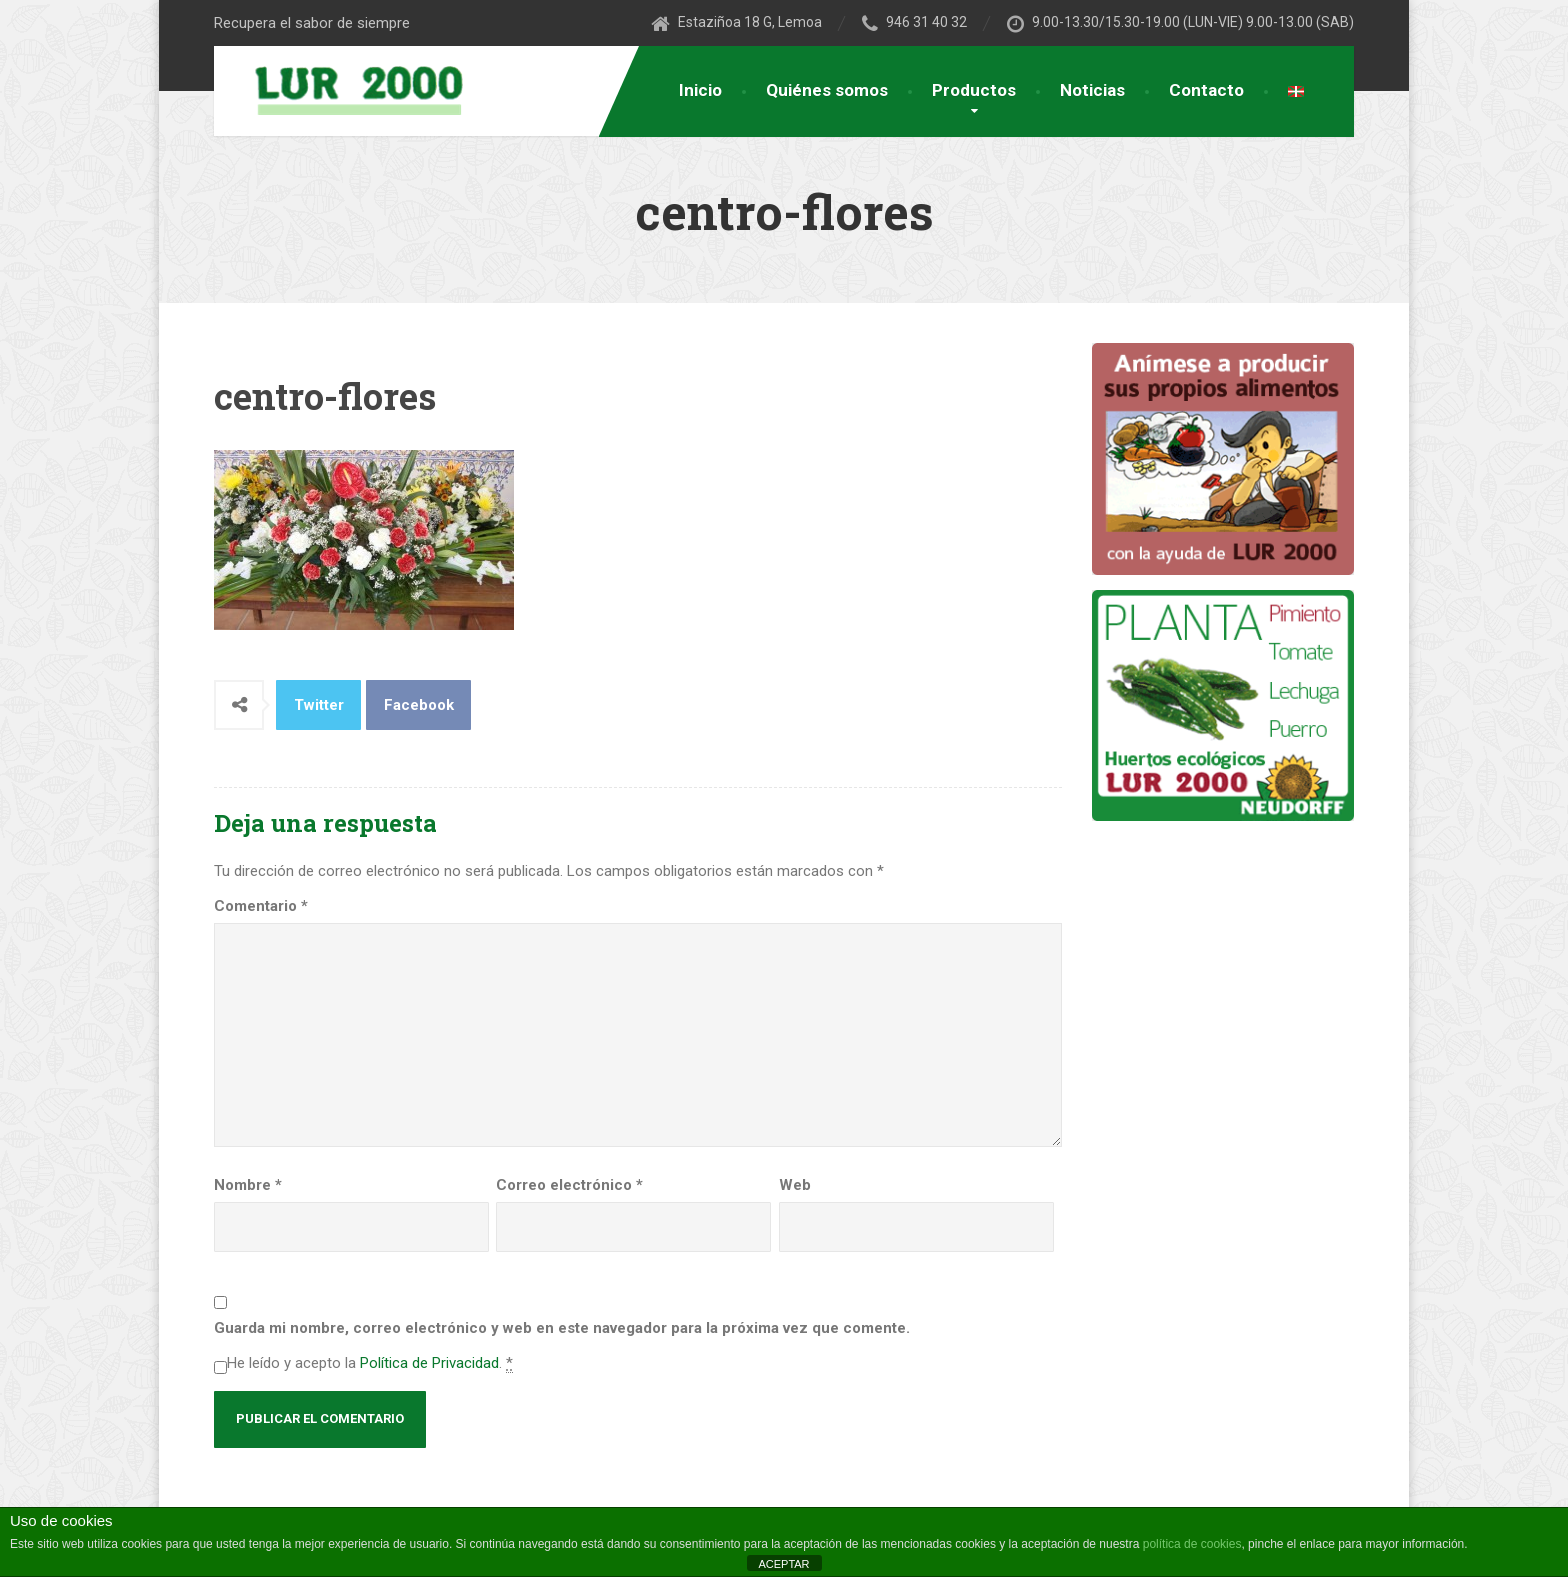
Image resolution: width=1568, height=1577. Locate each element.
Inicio (700, 90)
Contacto (1206, 90)
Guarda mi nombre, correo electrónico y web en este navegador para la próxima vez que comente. (562, 1328)
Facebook (419, 705)
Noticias (1092, 90)
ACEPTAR (783, 1564)
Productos (974, 90)
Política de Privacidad (429, 1363)
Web (795, 1185)
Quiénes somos (827, 90)
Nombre (248, 1185)
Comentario (261, 906)
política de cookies (1192, 1544)
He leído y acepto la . (370, 1363)
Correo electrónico (569, 1185)
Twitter (319, 705)
